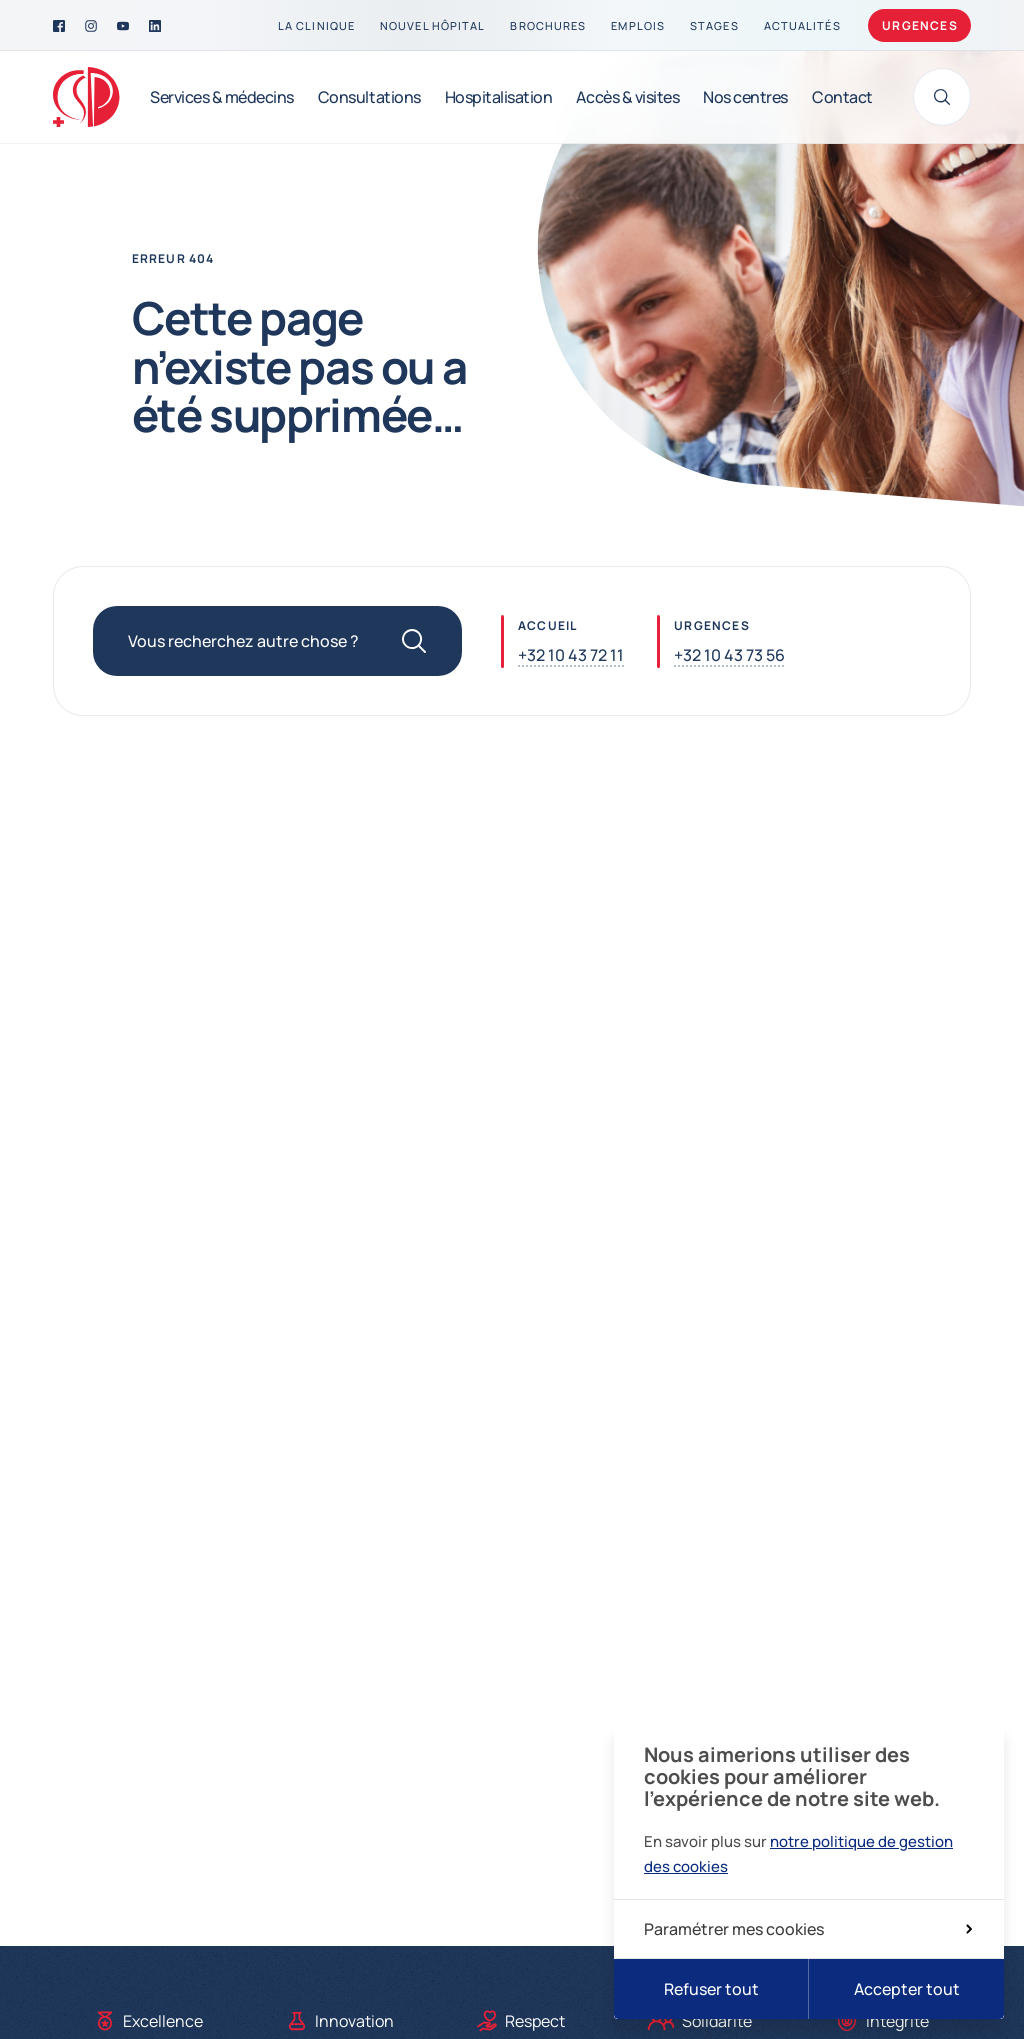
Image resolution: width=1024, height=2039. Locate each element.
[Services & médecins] (222, 97)
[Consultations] (369, 97)
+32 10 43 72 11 (571, 655)
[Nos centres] (745, 97)
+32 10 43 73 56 (729, 655)
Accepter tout (907, 1989)
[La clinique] (316, 25)
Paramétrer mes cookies (808, 1929)
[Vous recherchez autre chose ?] (277, 641)
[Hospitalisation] (499, 97)
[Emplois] (638, 25)
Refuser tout (711, 1989)
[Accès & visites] (627, 97)
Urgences (920, 25)
